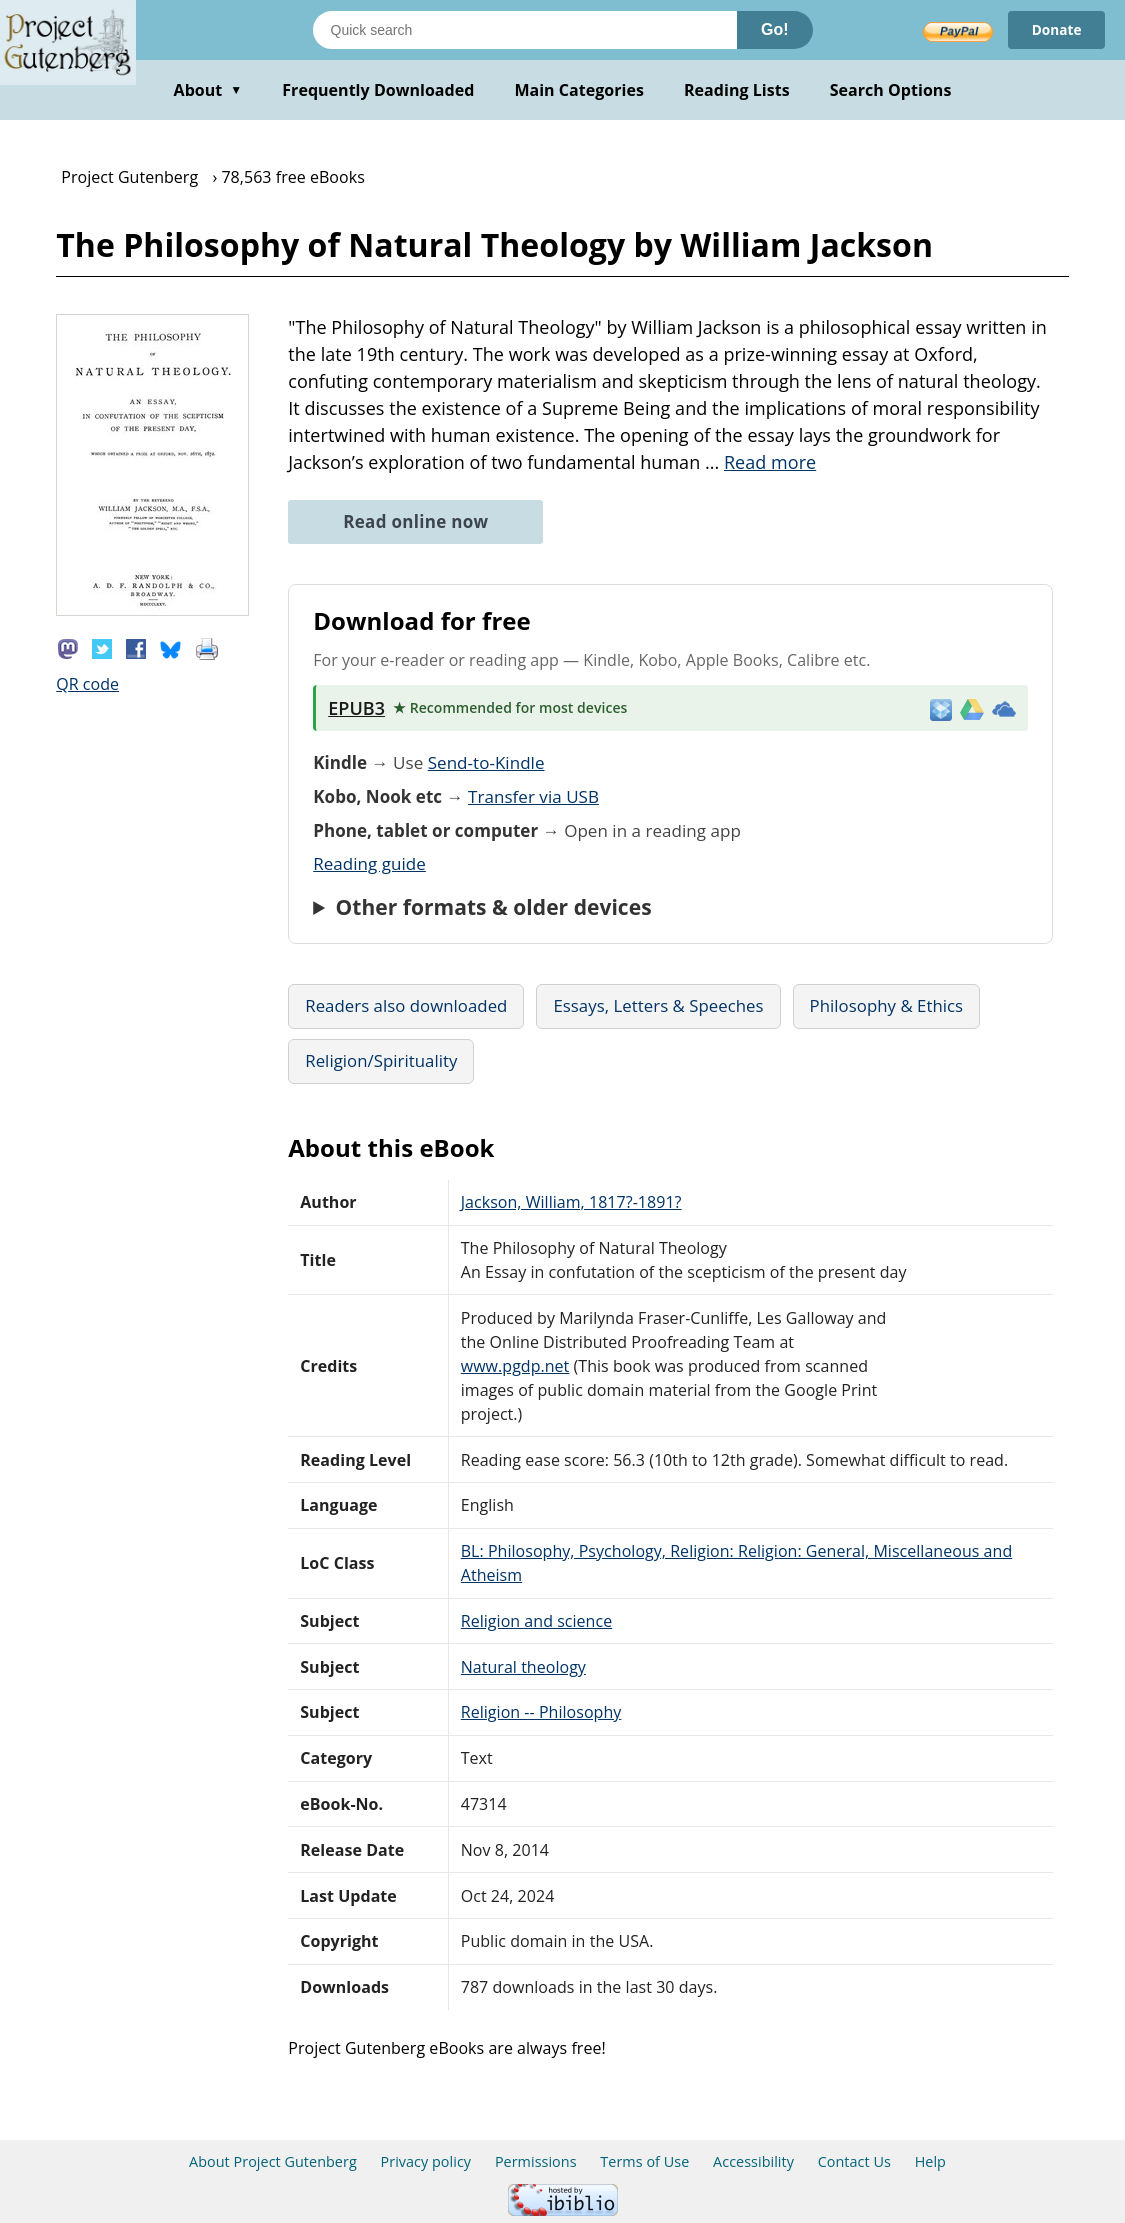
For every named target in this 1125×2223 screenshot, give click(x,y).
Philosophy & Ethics (887, 1005)
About (208, 90)
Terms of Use (644, 2161)
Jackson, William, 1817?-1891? (571, 1202)
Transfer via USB (533, 796)
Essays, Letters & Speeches (658, 1005)
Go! (775, 29)
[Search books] (525, 30)
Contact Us (854, 2161)
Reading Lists (737, 90)
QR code (87, 684)
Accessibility (753, 2161)
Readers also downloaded (406, 1005)
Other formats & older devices (494, 907)
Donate (1055, 29)
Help (930, 2161)
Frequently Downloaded (378, 90)
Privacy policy (426, 2161)
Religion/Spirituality (381, 1060)
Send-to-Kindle (486, 762)
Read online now (415, 521)
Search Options (891, 90)
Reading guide (369, 863)
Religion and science (536, 1621)
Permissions (536, 2161)
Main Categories (579, 90)
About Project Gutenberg (273, 2161)
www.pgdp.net (515, 1366)
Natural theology (523, 1667)
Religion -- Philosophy (541, 1712)
